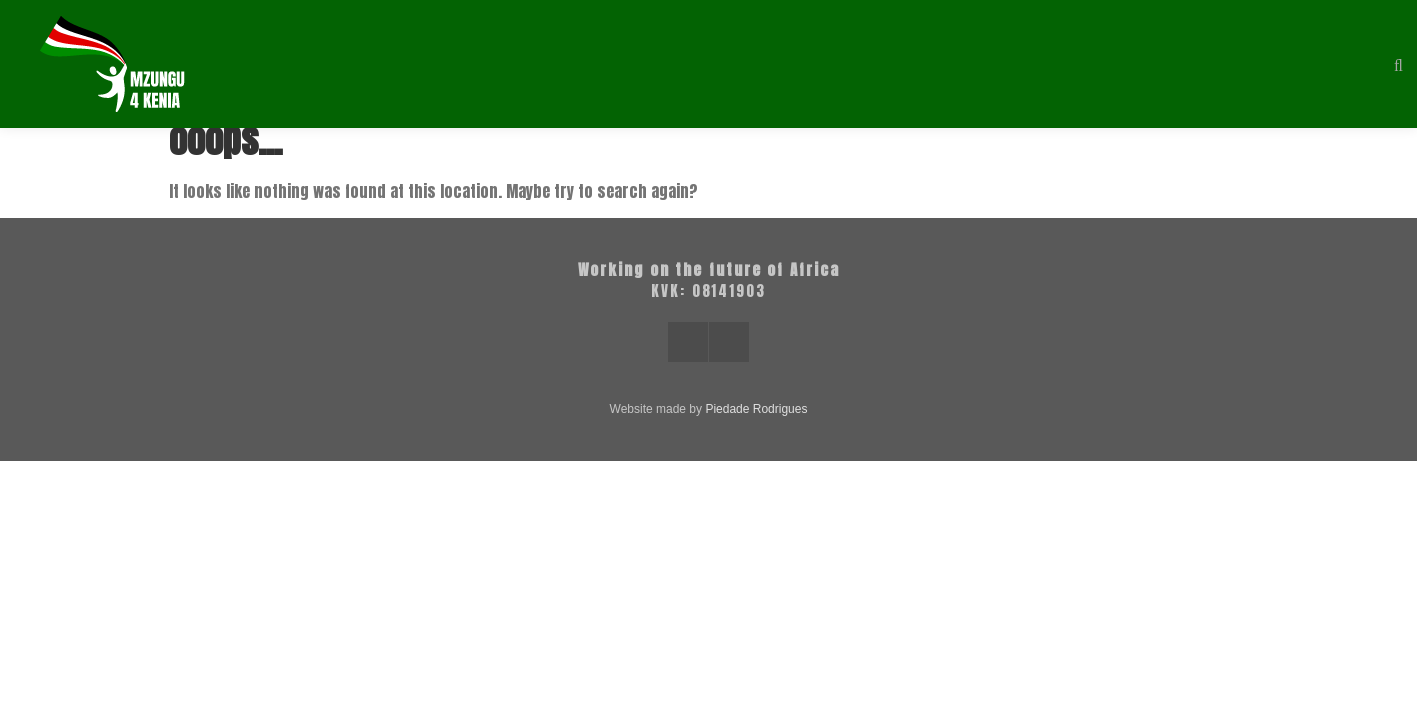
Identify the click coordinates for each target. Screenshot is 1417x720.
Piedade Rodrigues (756, 409)
